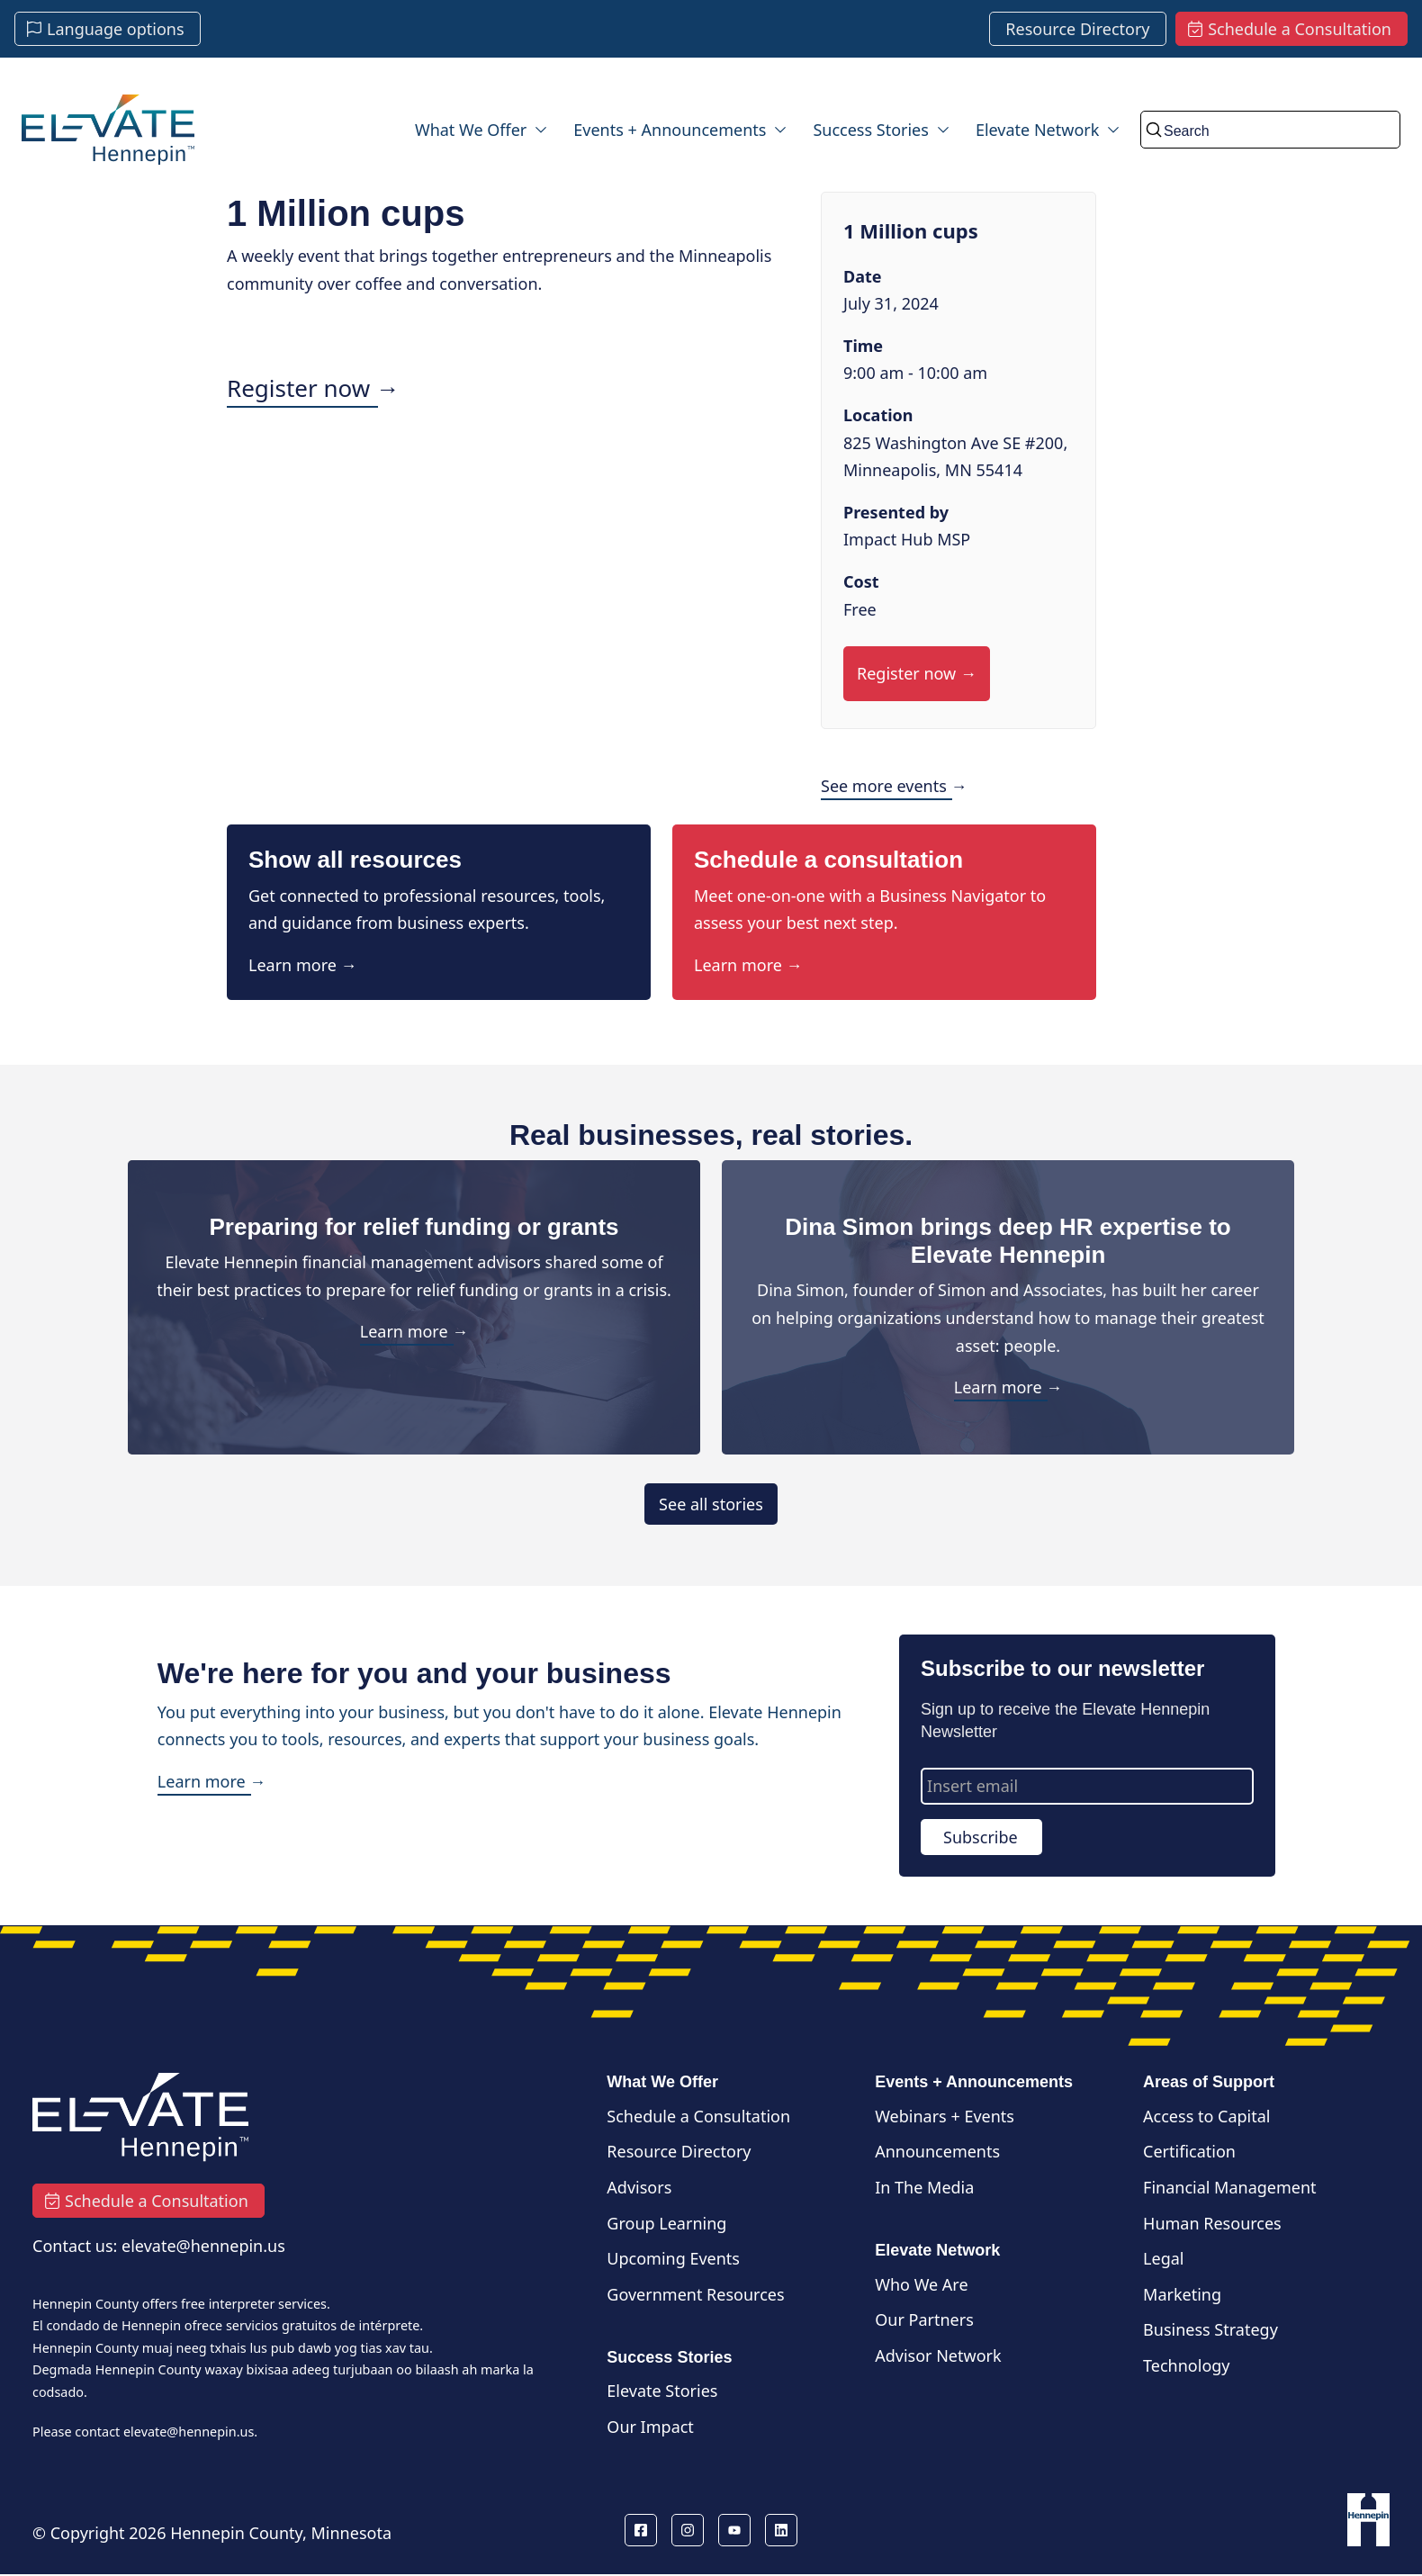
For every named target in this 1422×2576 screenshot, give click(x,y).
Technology (1186, 2365)
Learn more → (302, 965)
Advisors (639, 2187)
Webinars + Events (944, 2116)
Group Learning (666, 2223)
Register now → (313, 388)
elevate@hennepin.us (188, 2431)
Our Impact (650, 2426)
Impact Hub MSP (906, 539)
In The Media (924, 2187)
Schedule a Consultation (698, 2116)
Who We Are (921, 2284)
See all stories (711, 1504)
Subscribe (980, 1837)
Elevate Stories (662, 2390)
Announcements (937, 2151)
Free (860, 609)
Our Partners (924, 2319)
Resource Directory (679, 2151)
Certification (1189, 2151)
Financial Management (1230, 2187)
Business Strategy (1210, 2329)
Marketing (1182, 2294)
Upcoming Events (673, 2258)
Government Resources (695, 2294)
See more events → (894, 786)
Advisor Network (938, 2355)
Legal (1163, 2258)
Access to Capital (1206, 2116)
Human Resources (1212, 2223)
